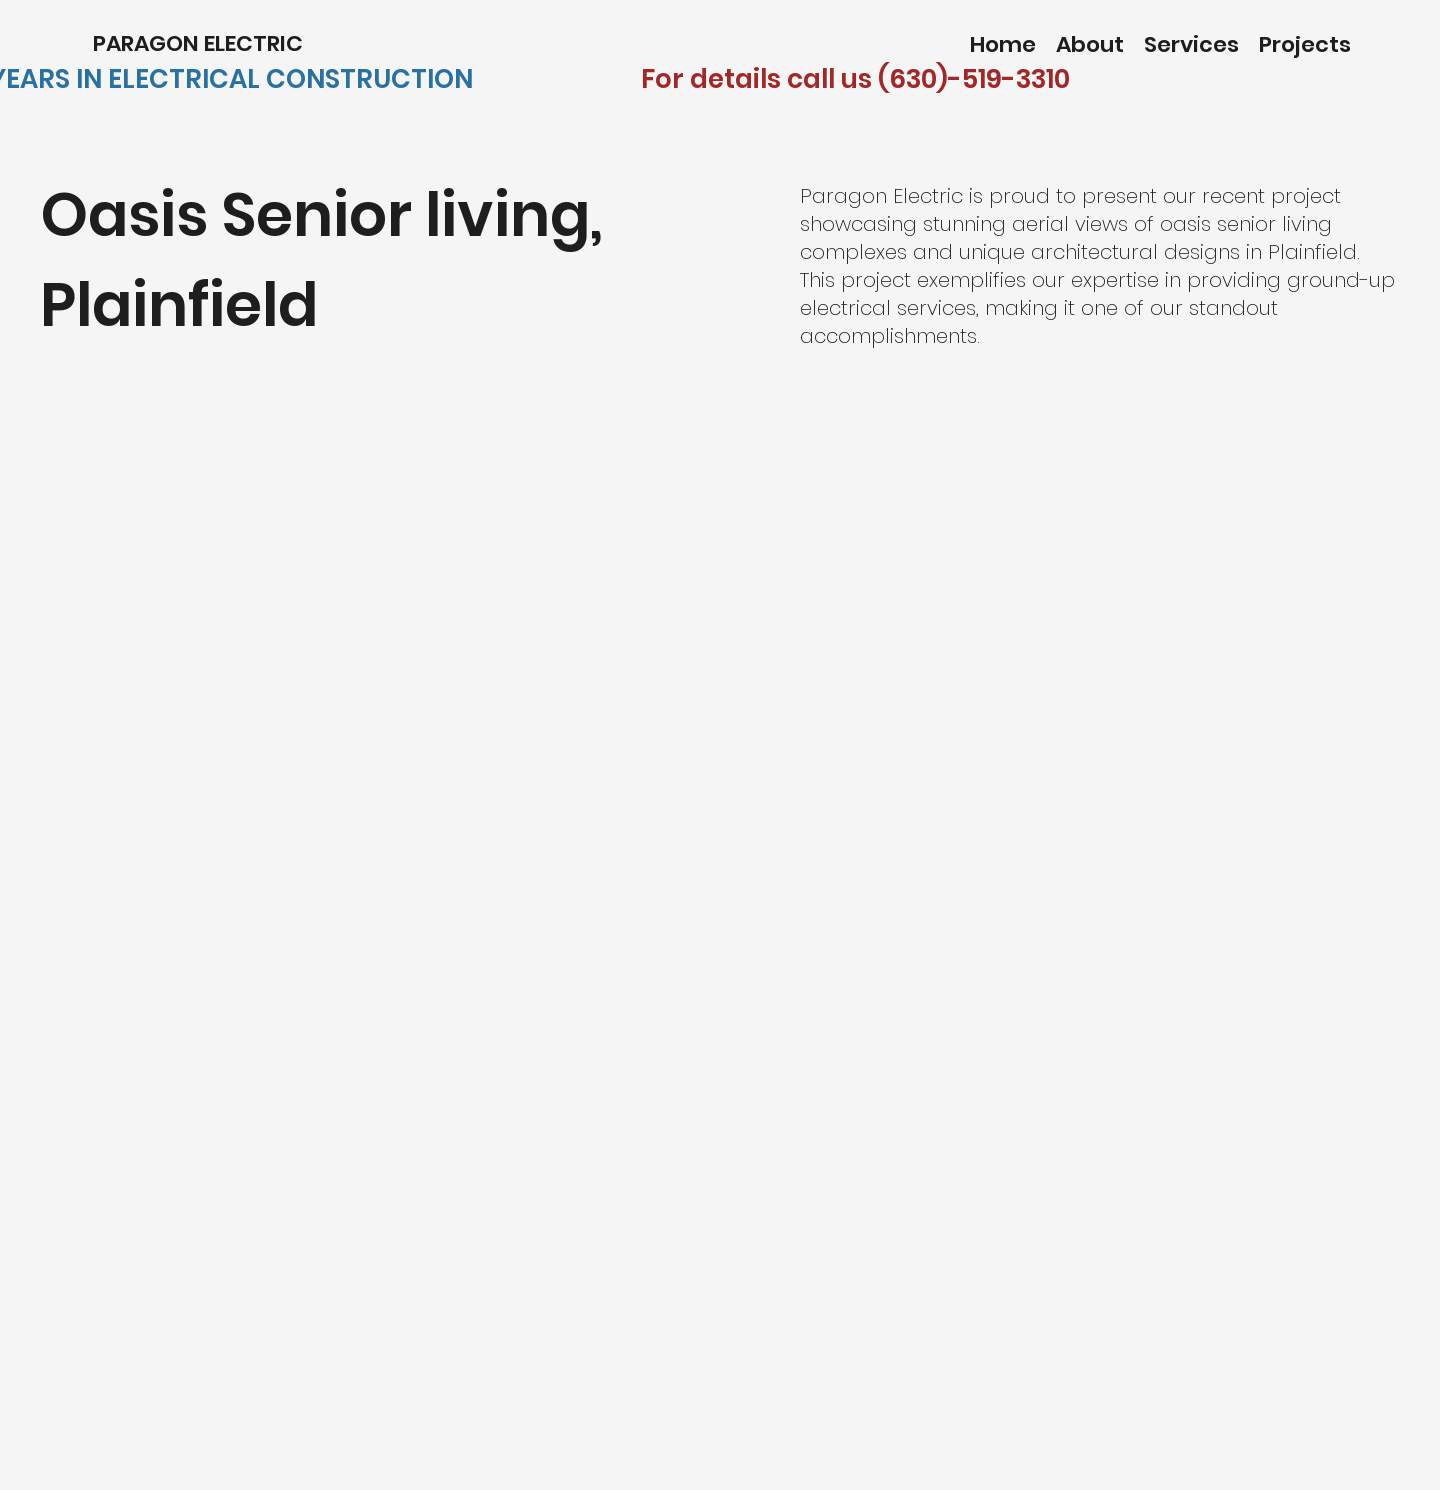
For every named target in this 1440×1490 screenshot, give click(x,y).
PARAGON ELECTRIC (200, 43)
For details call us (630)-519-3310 (855, 79)
